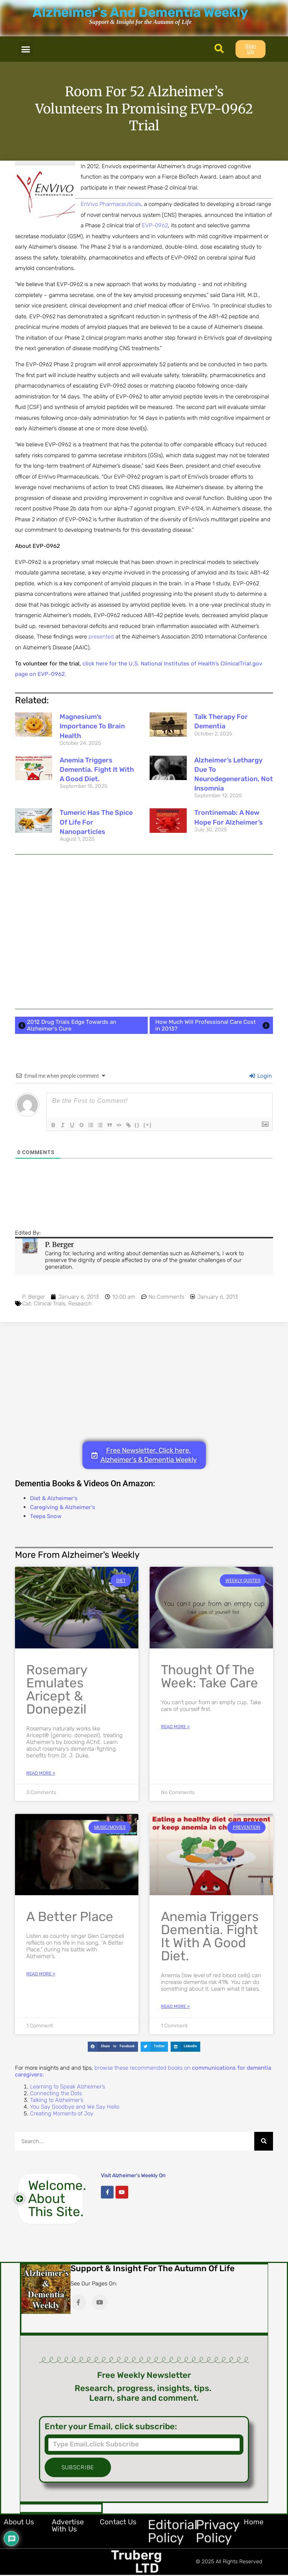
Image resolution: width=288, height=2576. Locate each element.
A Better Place (69, 1916)
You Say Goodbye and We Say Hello (74, 2106)
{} (147, 1124)
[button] (26, 49)
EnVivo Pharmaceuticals (111, 204)
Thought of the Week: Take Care (209, 1676)
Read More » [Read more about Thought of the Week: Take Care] (175, 1726)
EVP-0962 (155, 225)
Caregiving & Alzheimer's (62, 1507)
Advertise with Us (68, 2525)
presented (101, 636)
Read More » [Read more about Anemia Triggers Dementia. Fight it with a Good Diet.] (175, 2006)
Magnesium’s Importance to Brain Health (92, 726)
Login (260, 1075)
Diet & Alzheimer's (54, 1498)
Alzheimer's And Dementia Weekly (140, 12)
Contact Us (118, 2522)
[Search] (263, 2141)
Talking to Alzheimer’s (56, 2100)
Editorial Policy (173, 2531)
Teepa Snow (46, 1516)
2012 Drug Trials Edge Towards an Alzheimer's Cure (66, 1025)
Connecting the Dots (56, 2093)
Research (80, 1303)
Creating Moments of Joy (61, 2113)
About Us (19, 2522)
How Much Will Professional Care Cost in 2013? (213, 1025)
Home (254, 2522)
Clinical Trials (49, 1303)
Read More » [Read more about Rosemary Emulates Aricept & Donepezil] (40, 1773)
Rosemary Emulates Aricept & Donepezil (56, 1689)
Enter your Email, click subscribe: (111, 2426)
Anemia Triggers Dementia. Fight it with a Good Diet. (97, 769)
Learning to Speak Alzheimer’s (67, 2086)
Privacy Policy (217, 2531)
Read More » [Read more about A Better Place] (40, 1973)
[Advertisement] (144, 932)
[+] (158, 1124)
